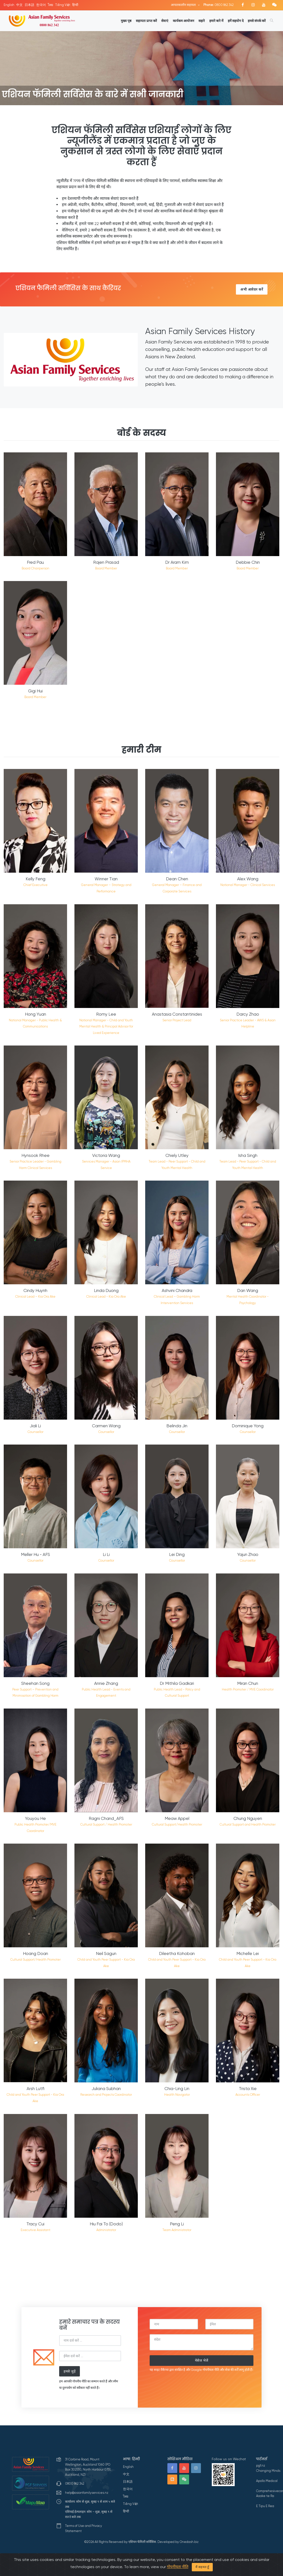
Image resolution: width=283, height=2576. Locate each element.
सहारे (201, 21)
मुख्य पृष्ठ (126, 21)
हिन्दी (75, 5)
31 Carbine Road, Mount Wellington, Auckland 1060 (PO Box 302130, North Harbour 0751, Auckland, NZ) (88, 2466)
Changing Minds (268, 2471)
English (9, 5)
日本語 (29, 5)
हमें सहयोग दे (236, 21)
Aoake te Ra (265, 2496)
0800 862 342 (218, 5)
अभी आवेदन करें (251, 289)
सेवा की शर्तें (231, 2370)
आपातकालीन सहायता (183, 5)
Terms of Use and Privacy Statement (83, 2528)
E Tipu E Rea (265, 2506)
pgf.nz (260, 2465)
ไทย (50, 5)
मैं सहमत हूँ (202, 2567)
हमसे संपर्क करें (257, 21)
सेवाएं (164, 21)
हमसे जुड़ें (69, 2371)
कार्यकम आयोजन (183, 21)
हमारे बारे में (216, 21)
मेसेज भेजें (201, 2360)
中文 (19, 5)
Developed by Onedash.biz (178, 2542)
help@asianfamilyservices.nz (86, 2493)
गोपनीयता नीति (211, 2370)
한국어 (41, 5)
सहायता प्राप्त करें (146, 21)
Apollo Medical (267, 2481)
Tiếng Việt (62, 5)
